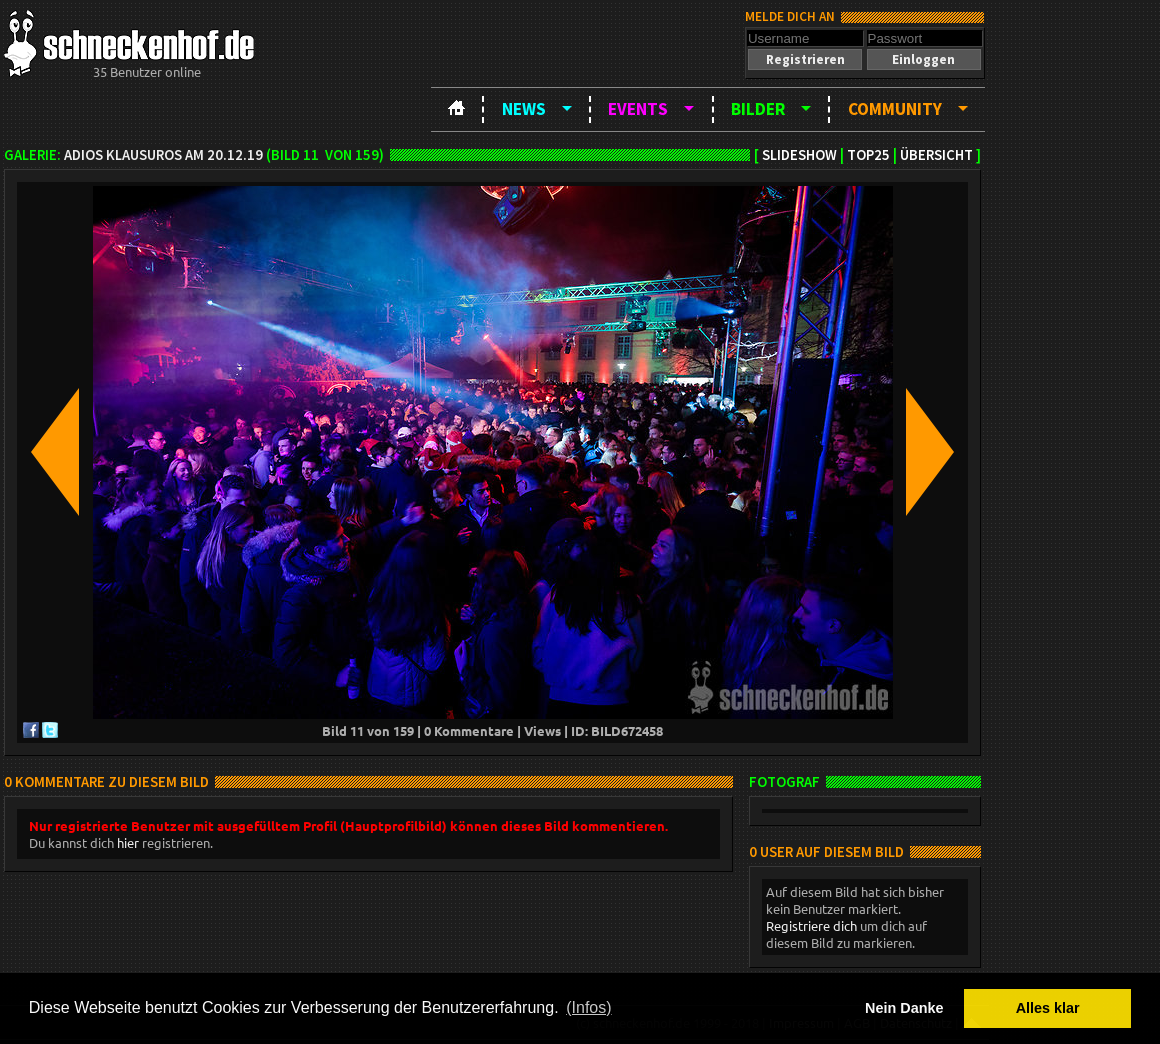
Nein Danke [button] (904, 1008)
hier (128, 842)
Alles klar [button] (1048, 1008)
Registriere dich (811, 925)
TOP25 (868, 155)
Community (895, 109)
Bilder (758, 109)
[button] (805, 59)
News (524, 109)
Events (638, 109)
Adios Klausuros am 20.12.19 (163, 155)
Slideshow (799, 155)
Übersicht (936, 155)
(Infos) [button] (588, 1007)
